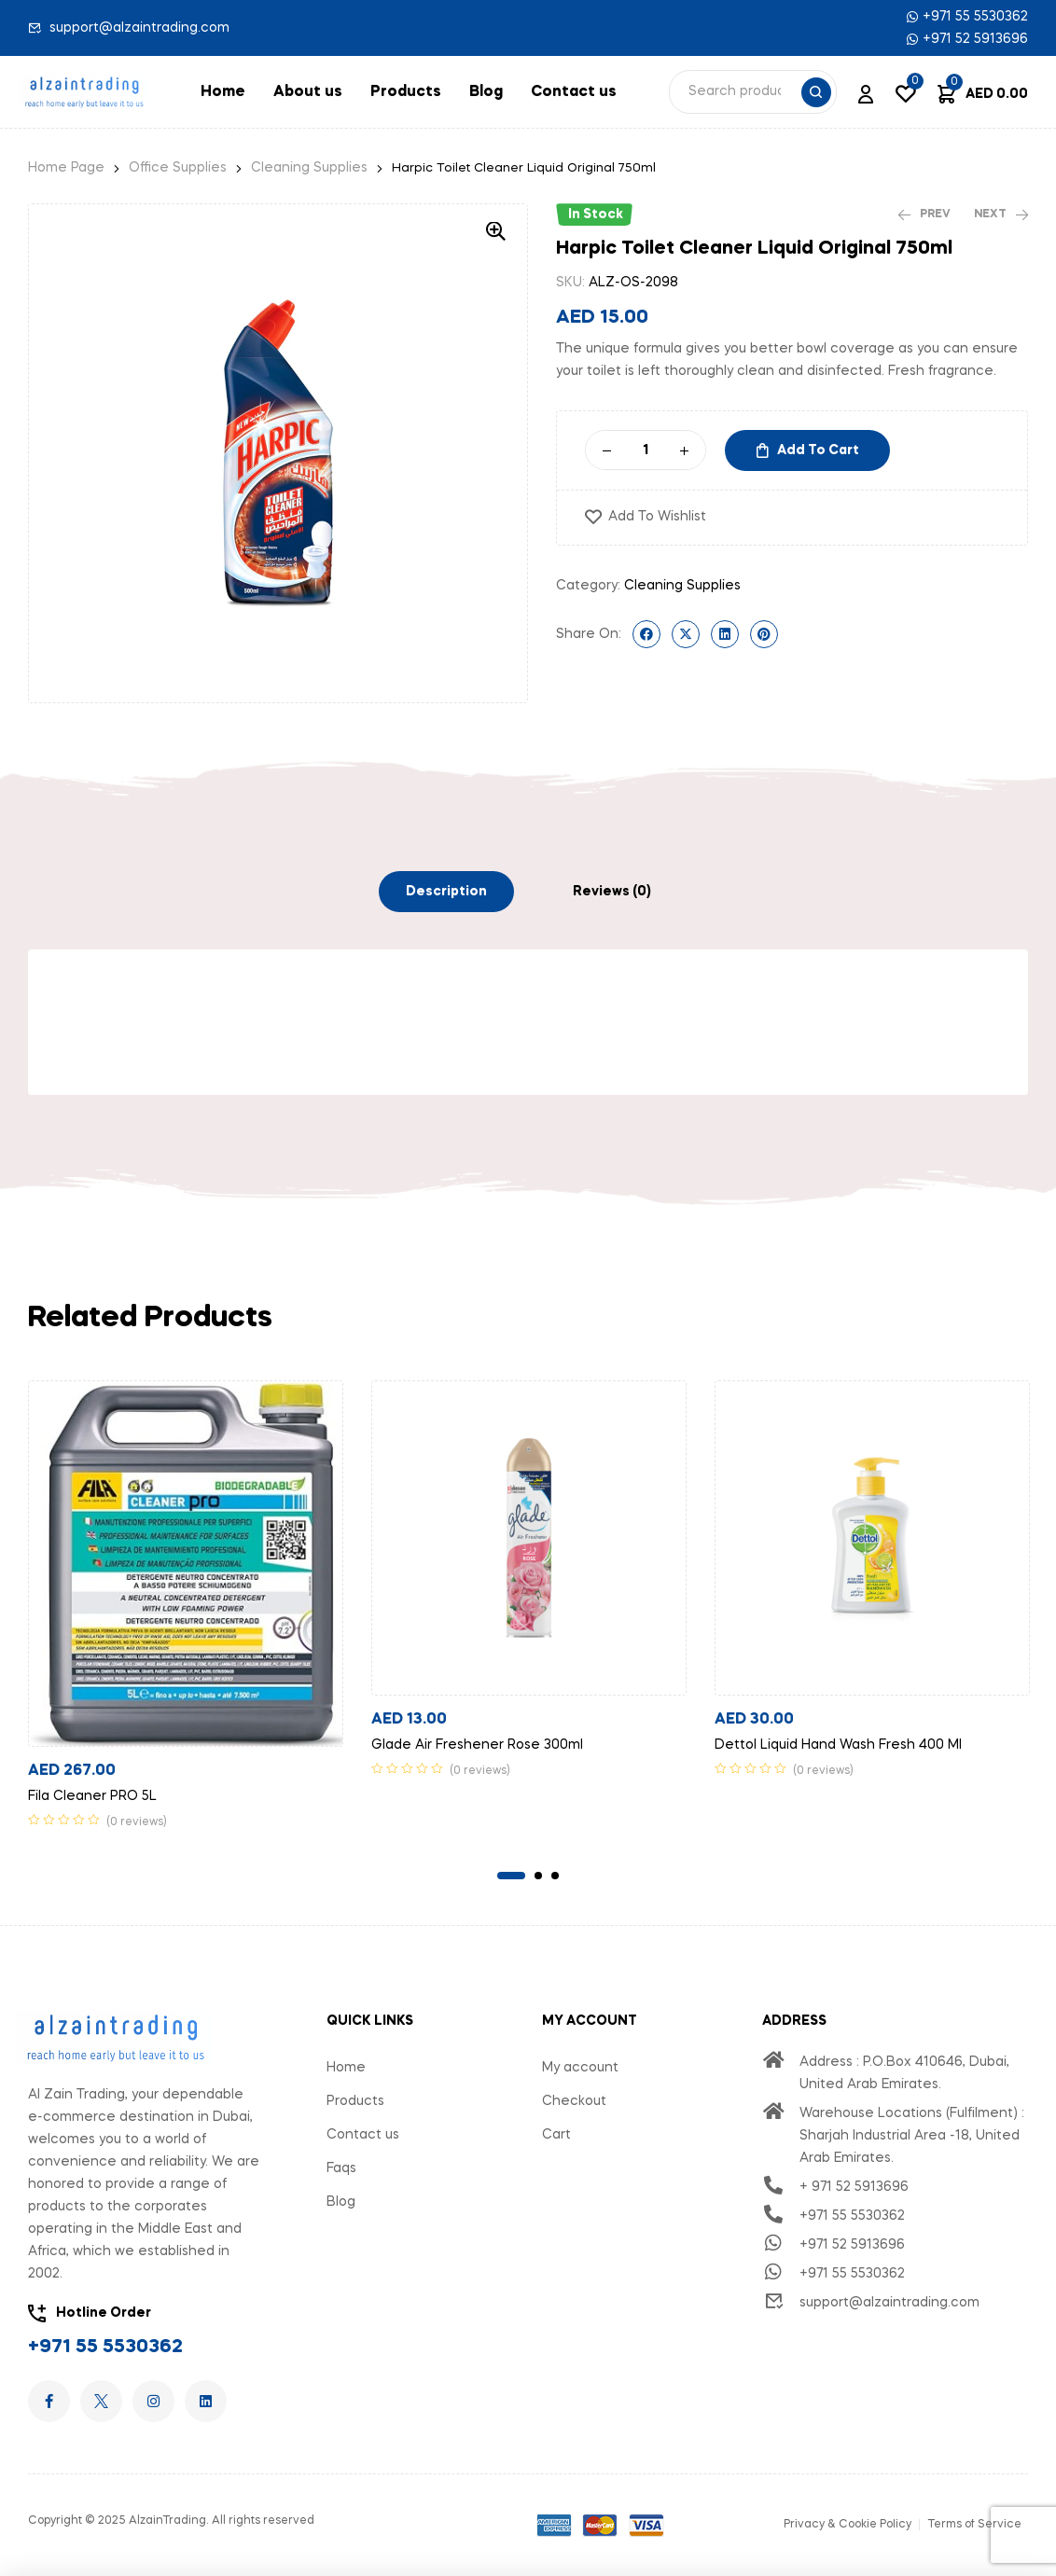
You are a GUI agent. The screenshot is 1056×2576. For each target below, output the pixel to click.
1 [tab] (511, 1875)
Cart (556, 2134)
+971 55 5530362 (105, 2347)
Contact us (574, 92)
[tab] (446, 891)
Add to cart (818, 450)
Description (446, 891)
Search (816, 92)
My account (580, 2067)
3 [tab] (555, 1875)
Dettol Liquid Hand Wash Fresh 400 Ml (838, 1745)
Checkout (574, 2101)
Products (405, 92)
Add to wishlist (657, 516)
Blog (486, 92)
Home (223, 92)
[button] (530, 31)
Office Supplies (178, 167)
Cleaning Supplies (309, 167)
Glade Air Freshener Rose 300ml (477, 1745)
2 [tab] (538, 1875)
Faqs (341, 2168)
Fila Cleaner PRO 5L (92, 1796)
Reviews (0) (612, 891)
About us (307, 92)
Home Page (66, 167)
